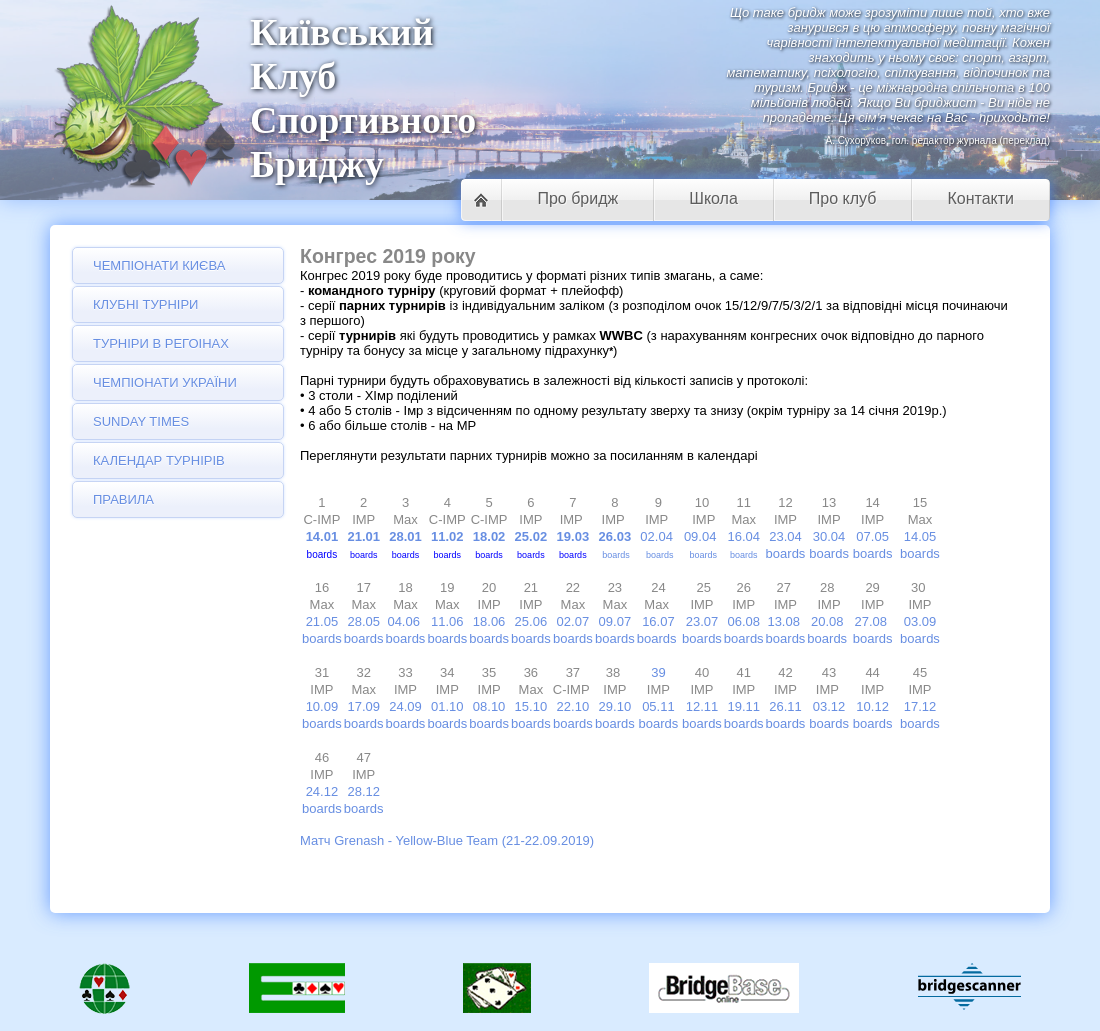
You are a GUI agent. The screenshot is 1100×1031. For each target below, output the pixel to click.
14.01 (322, 536)
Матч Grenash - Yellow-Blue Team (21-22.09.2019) (447, 840)
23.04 (785, 536)
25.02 (533, 536)
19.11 (743, 706)
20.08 (827, 621)
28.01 (405, 536)
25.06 (531, 621)
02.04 (656, 536)
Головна (481, 200)
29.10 (615, 706)
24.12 (322, 791)
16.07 (658, 621)
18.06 (489, 621)
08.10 (489, 706)
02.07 (573, 621)
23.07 (702, 621)
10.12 (872, 706)
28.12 (363, 791)
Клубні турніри (145, 304)
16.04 (743, 536)
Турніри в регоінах (161, 343)
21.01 (363, 536)
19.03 (575, 536)
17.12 (920, 706)
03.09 (920, 621)
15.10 (531, 706)
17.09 (363, 706)
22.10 (573, 706)
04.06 (403, 621)
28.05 (363, 621)
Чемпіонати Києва (159, 265)
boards (616, 555)
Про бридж (577, 198)
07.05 (872, 536)
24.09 (405, 706)
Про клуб (843, 198)
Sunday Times (141, 421)
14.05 (920, 536)
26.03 (615, 536)
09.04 (700, 536)
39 (658, 672)
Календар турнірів (159, 460)
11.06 (447, 621)
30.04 (829, 536)
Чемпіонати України (165, 382)
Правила (123, 499)
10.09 (322, 706)
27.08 (873, 621)
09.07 (615, 621)
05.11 (658, 706)
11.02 (447, 536)
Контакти (980, 198)
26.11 (785, 706)
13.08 (785, 621)
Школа (713, 198)
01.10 (447, 706)
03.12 (829, 706)
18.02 (489, 536)
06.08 (743, 621)
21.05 (322, 621)
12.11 (702, 706)
